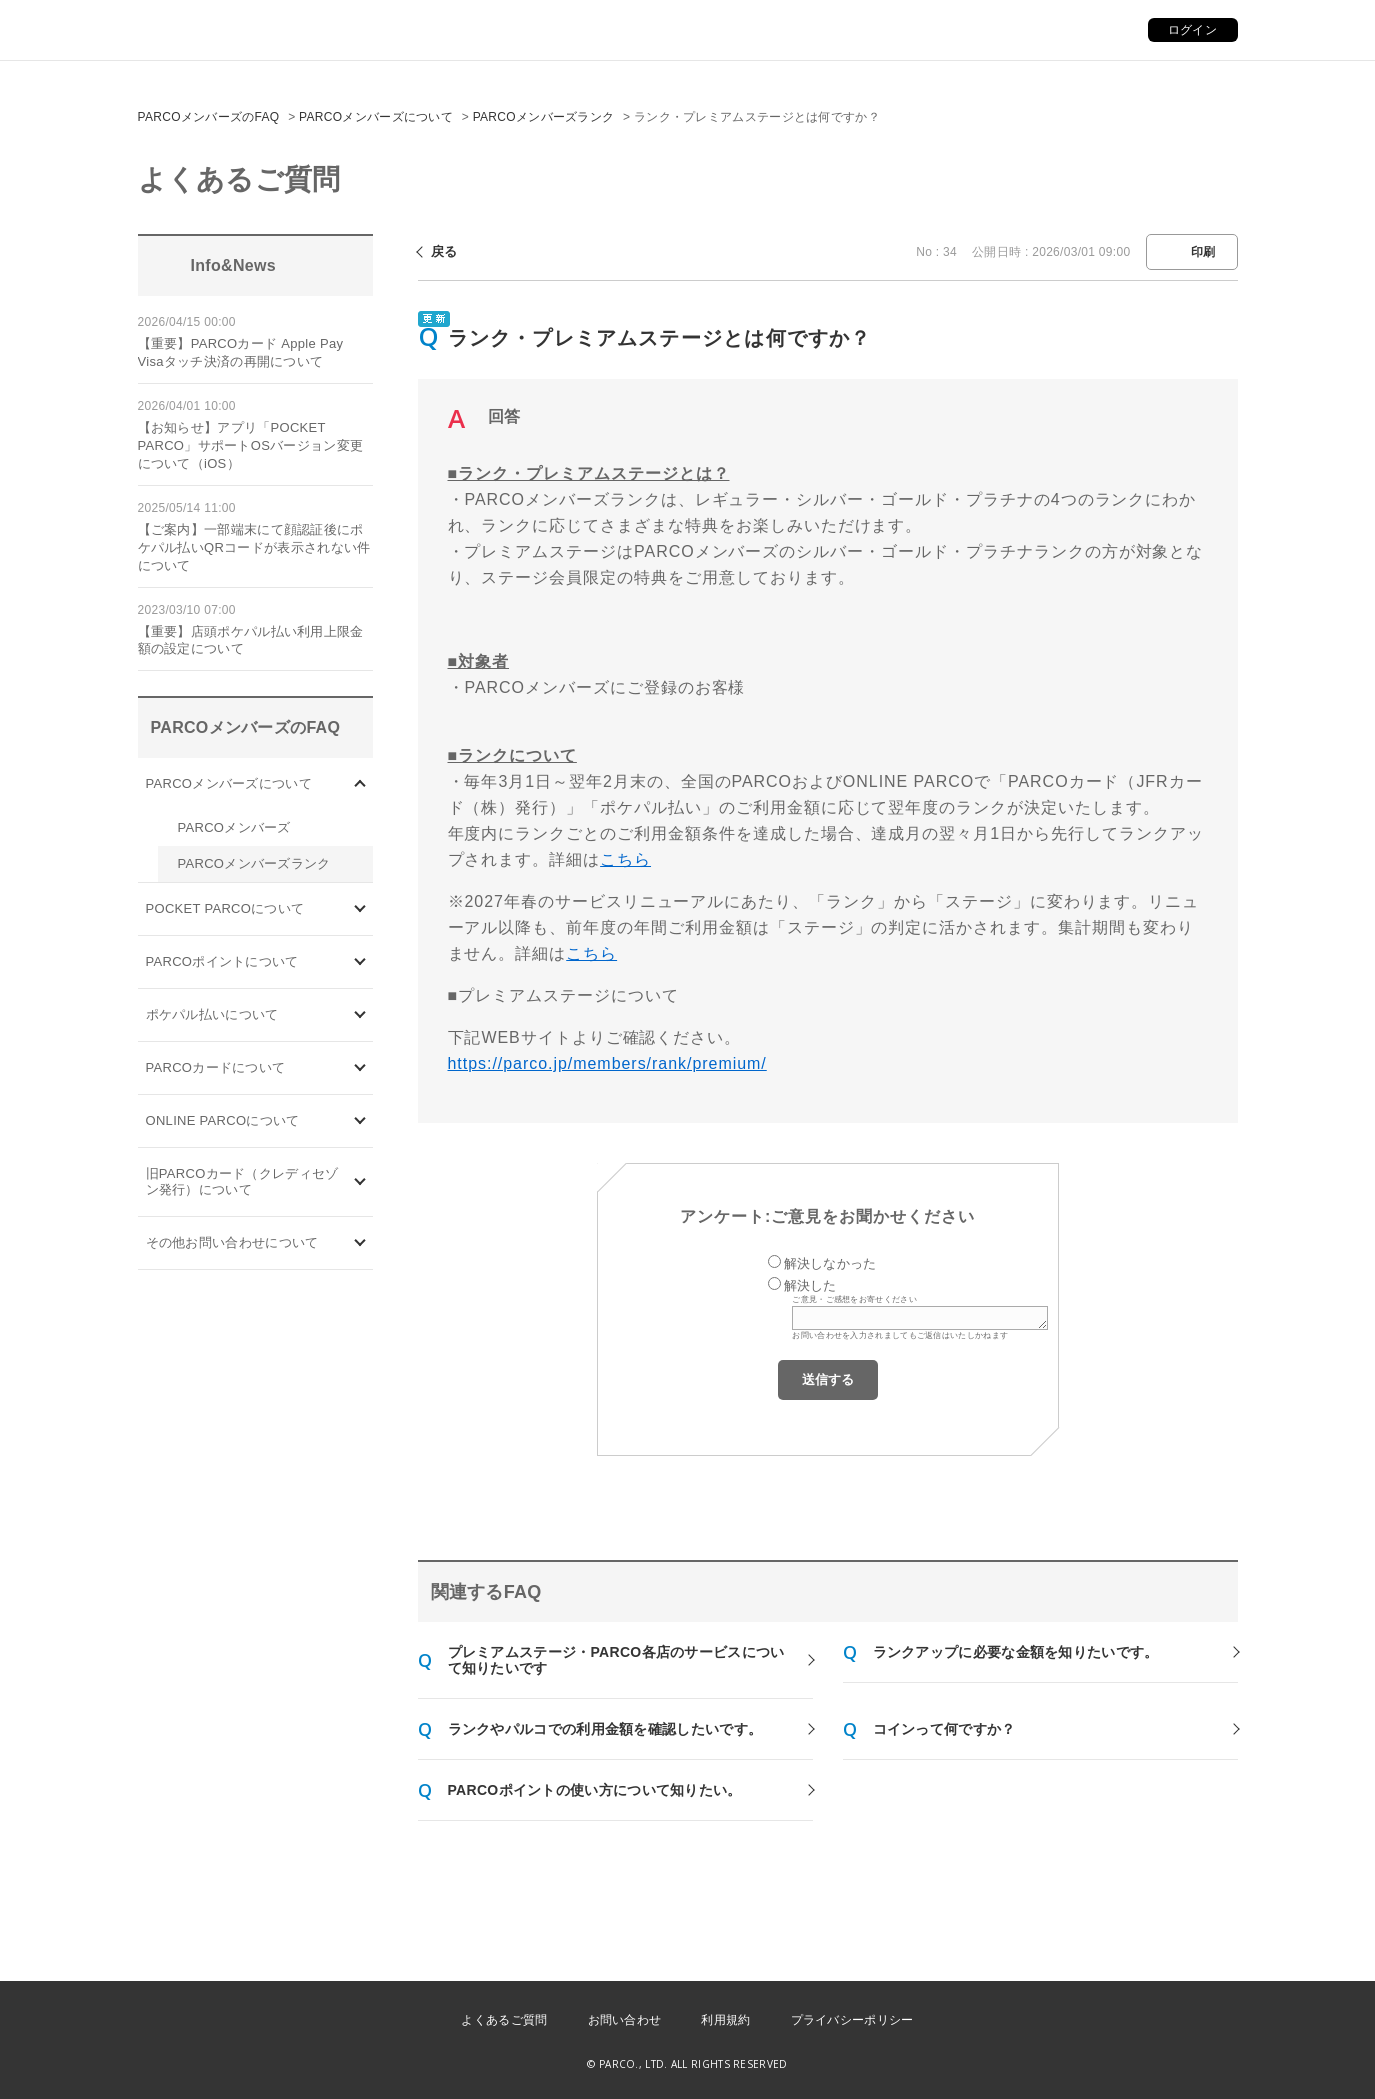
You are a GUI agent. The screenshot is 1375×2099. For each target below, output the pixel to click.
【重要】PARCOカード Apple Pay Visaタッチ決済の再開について (241, 352)
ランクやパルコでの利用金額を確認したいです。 (605, 1729)
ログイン (1192, 30)
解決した (810, 1285)
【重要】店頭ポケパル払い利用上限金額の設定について (251, 640)
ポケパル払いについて (212, 1014)
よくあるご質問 (504, 2020)
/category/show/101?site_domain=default (360, 1068)
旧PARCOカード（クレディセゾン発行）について (242, 1181)
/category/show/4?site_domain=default (360, 909)
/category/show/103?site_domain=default (360, 784)
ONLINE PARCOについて (223, 1120)
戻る (444, 251)
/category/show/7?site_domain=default (360, 1182)
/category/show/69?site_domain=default (360, 1121)
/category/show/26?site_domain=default (360, 1015)
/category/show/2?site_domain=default (360, 962)
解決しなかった (830, 1263)
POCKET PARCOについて (225, 908)
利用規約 (725, 2020)
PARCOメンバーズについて (376, 117)
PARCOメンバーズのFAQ (209, 117)
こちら (625, 859)
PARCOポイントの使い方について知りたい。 (595, 1790)
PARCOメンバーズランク (544, 117)
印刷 (1203, 252)
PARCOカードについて (216, 1067)
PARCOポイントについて (222, 961)
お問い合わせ (625, 2020)
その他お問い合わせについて (232, 1242)
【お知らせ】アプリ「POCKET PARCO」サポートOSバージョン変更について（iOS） (251, 445)
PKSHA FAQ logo (1265, 2066)
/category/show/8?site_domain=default (360, 1243)
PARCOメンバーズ (234, 827)
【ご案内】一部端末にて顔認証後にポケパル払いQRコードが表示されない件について (254, 547)
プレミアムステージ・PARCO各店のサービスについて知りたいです (616, 1660)
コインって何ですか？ (944, 1729)
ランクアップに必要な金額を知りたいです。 (1016, 1652)
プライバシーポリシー (852, 2020)
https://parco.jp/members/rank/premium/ (607, 1063)
